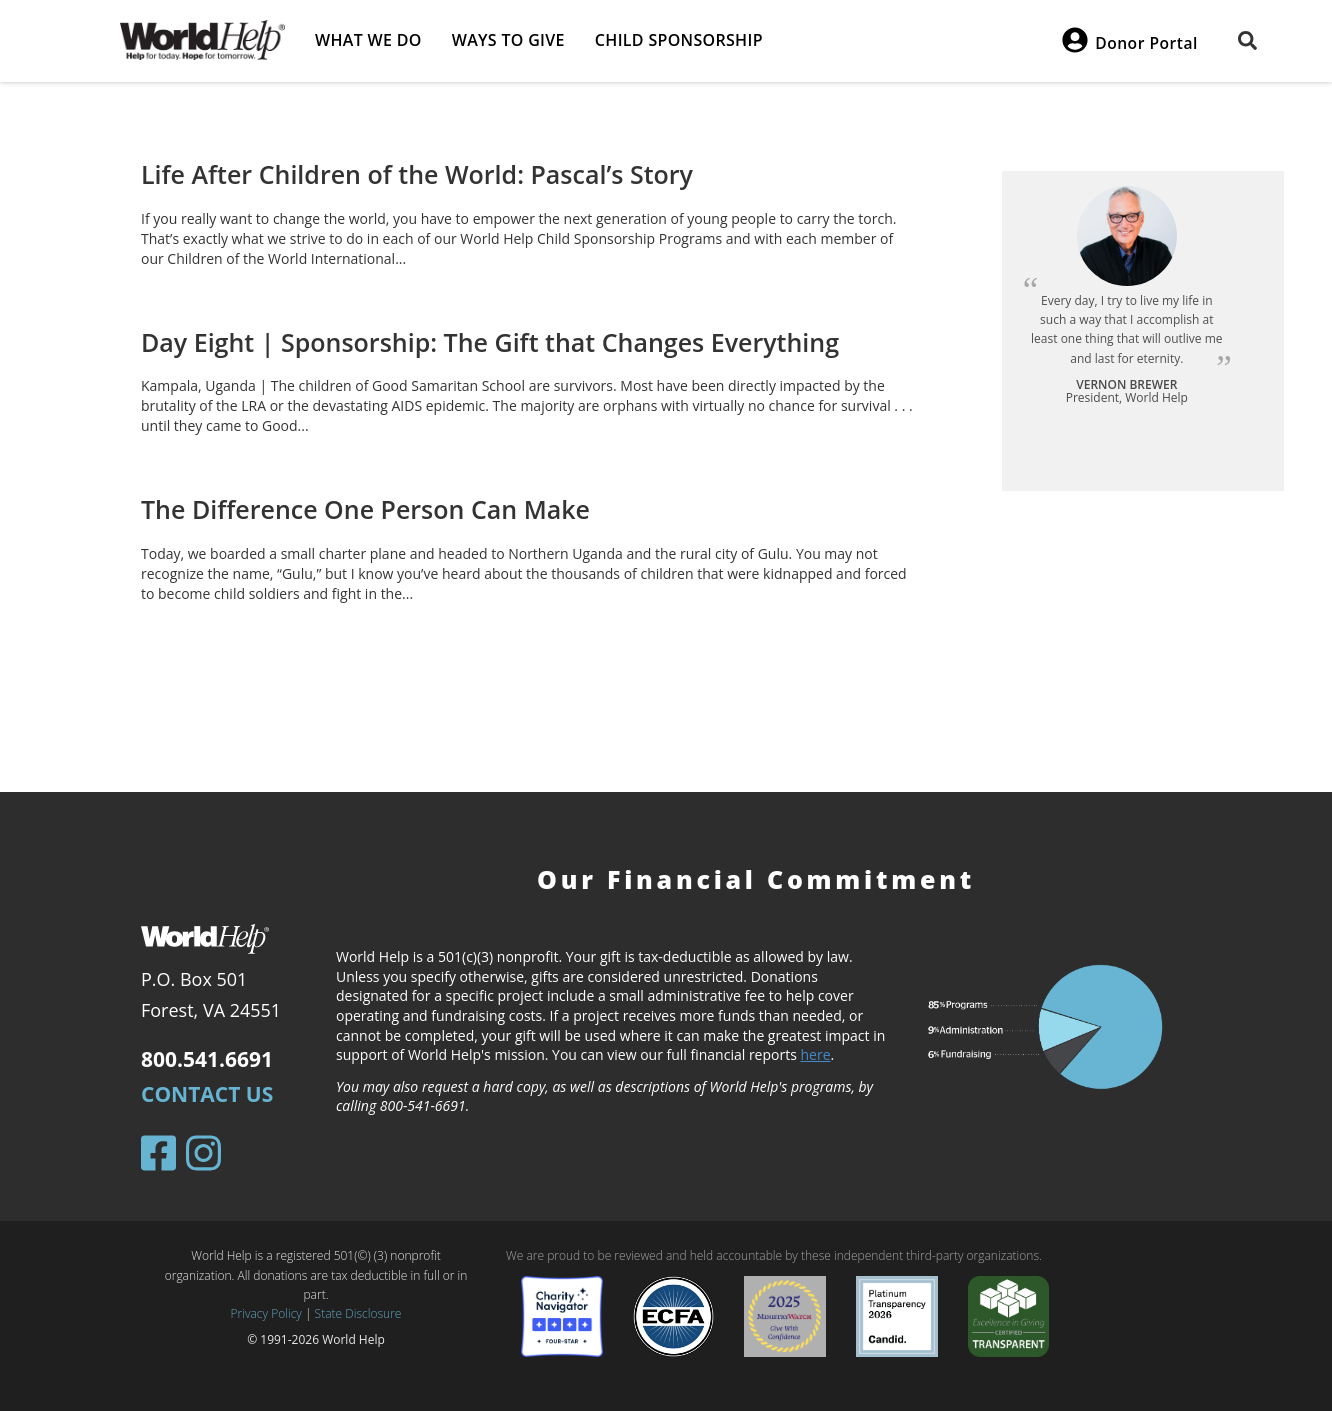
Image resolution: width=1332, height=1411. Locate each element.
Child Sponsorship (679, 40)
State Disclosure (358, 1313)
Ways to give (508, 40)
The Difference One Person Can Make (365, 509)
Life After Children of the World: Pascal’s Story (417, 174)
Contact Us (207, 1094)
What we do (368, 40)
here (816, 1054)
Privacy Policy (266, 1313)
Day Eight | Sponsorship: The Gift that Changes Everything (490, 342)
